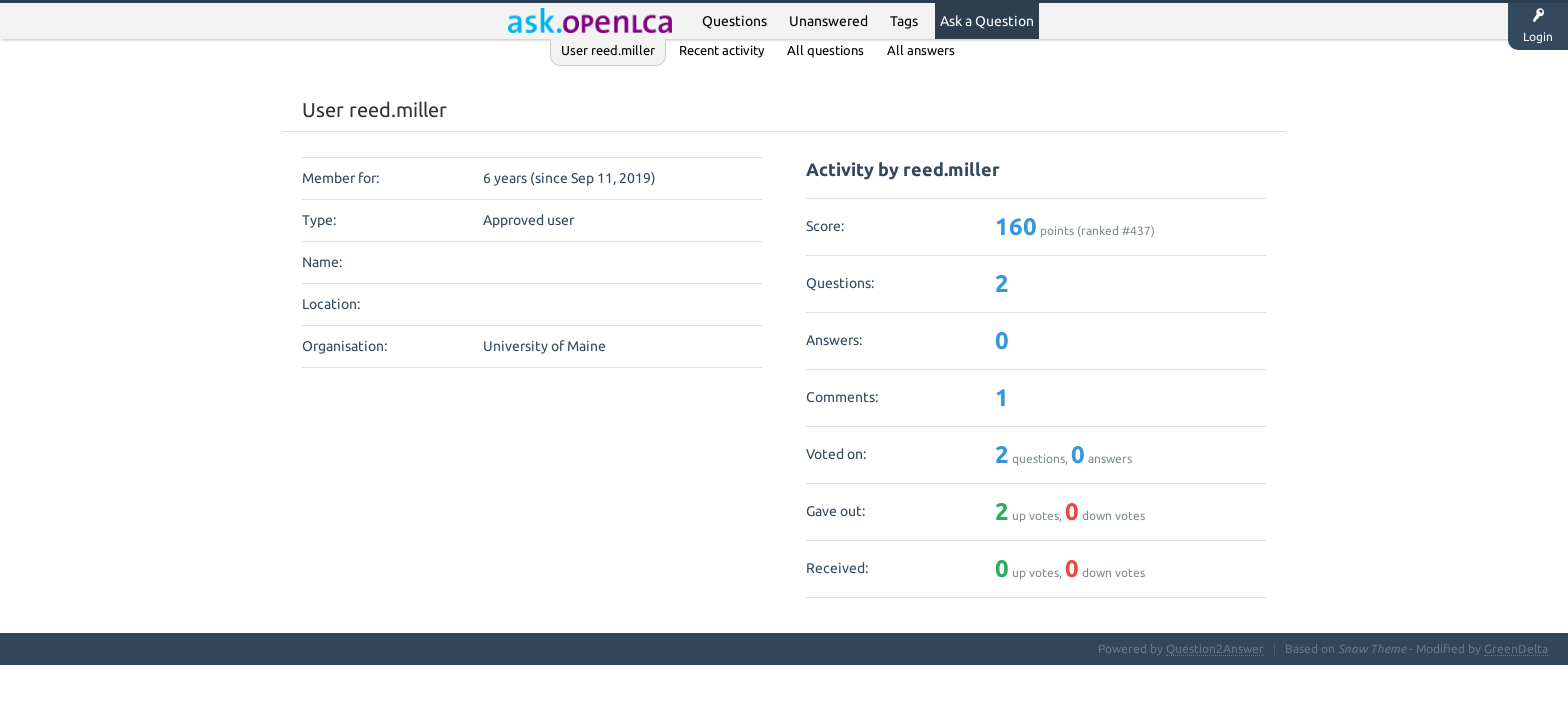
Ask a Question (987, 21)
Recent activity (721, 50)
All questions (825, 50)
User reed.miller (608, 50)
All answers (921, 50)
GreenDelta (1516, 648)
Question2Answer (1215, 648)
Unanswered (828, 21)
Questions (734, 21)
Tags (904, 21)
